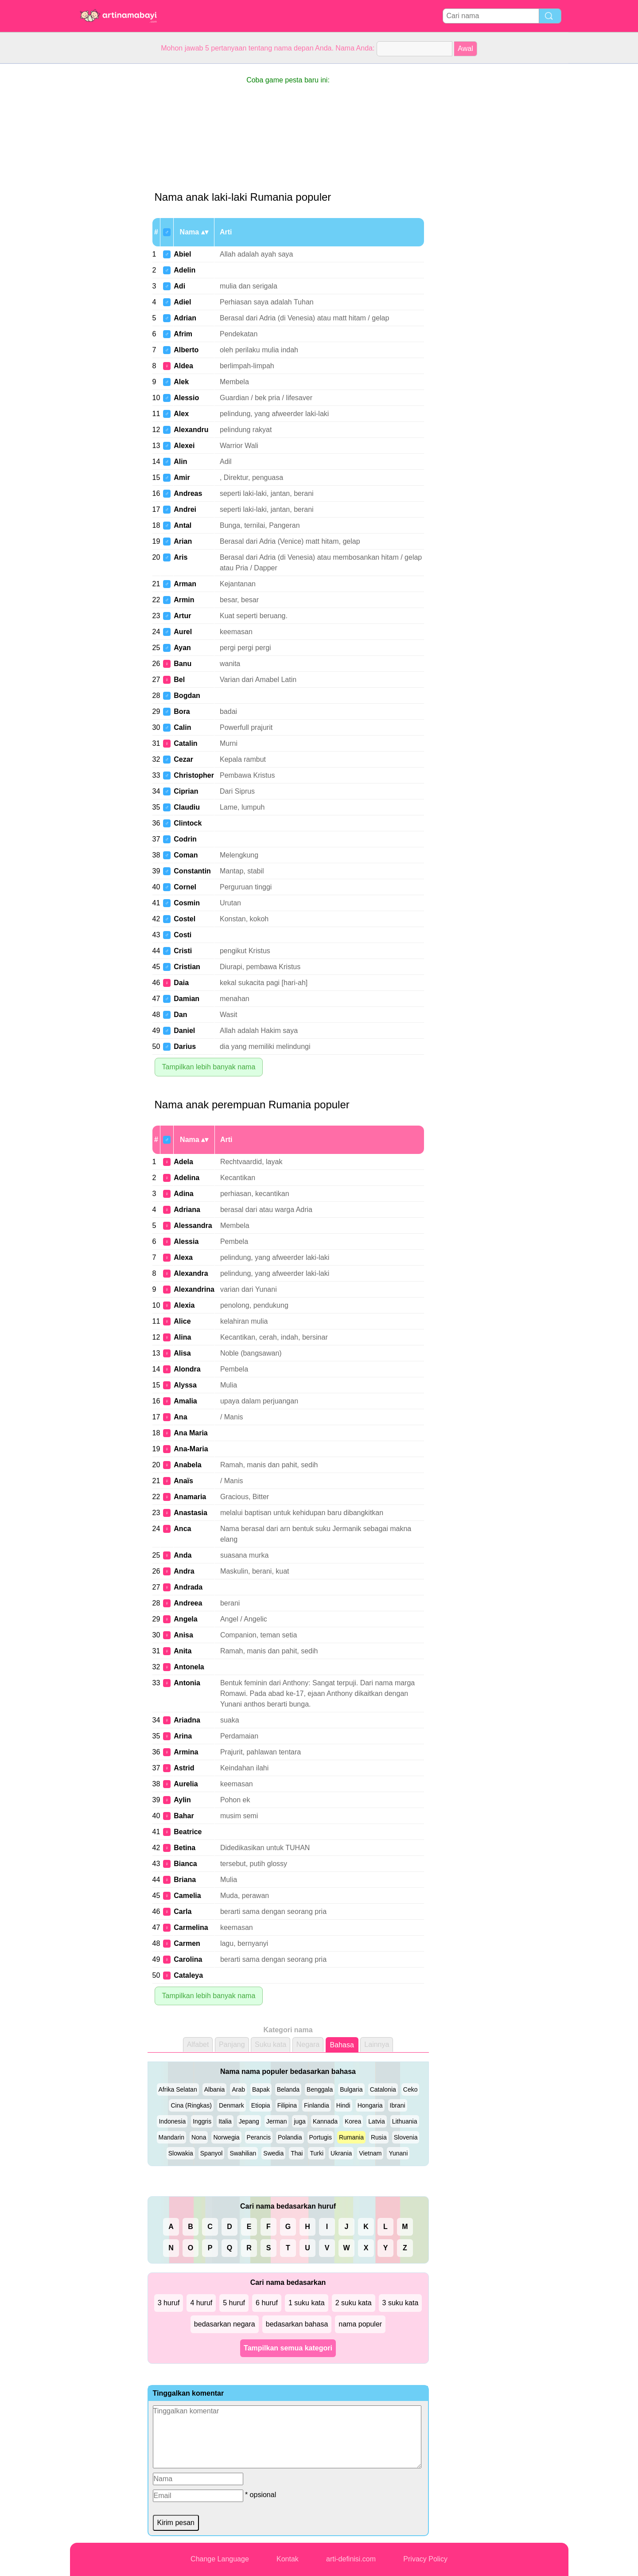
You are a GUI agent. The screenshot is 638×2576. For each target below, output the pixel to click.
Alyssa (185, 1385)
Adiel (182, 302)
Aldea (183, 366)
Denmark (231, 2105)
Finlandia (316, 2105)
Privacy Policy (425, 2559)
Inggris (202, 2121)
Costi (182, 935)
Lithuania (404, 2121)
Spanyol (211, 2153)
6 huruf (267, 2303)
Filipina (287, 2105)
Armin (184, 600)
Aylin (182, 1800)
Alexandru (191, 429)
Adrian (185, 318)
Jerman (276, 2121)
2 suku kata (353, 2303)
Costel (184, 919)
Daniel (184, 1030)
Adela (183, 1161)
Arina (183, 1736)
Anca (182, 1528)
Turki (316, 2153)
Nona (198, 2137)
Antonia (187, 1683)
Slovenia (406, 2137)
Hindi (343, 2105)
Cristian (187, 966)
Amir (182, 477)
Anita (182, 1651)
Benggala (320, 2089)
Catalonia (383, 2089)
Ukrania (341, 2153)
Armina (186, 1752)
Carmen (187, 1943)
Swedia (273, 2153)
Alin (180, 461)
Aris (180, 557)
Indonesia (172, 2121)
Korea (353, 2121)
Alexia (184, 1305)
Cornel (185, 887)
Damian (186, 998)
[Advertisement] (105, 197)
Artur (182, 616)
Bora (182, 711)
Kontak (287, 2559)
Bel (179, 679)
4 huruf (201, 2303)
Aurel (183, 631)
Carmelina (191, 1927)
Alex (181, 413)
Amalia (185, 1401)
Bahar (184, 1816)
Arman (185, 584)
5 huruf (234, 2303)
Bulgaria (351, 2089)
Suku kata (270, 2044)
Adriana (187, 1209)
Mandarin (171, 2137)
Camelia (187, 1895)
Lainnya (376, 2044)
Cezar (183, 759)
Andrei (185, 509)
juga (299, 2121)
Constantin (192, 871)
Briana (185, 1879)
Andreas (188, 493)
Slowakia (180, 2153)
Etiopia (260, 2105)
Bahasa (342, 2045)
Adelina (186, 1177)
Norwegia (226, 2137)
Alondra (187, 1369)
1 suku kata (306, 2303)
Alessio (186, 397)
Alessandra (193, 1225)
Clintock (188, 823)
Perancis (259, 2137)
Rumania (351, 2137)
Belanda (288, 2089)
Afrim (183, 334)
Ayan (182, 647)
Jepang (249, 2121)
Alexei (184, 445)
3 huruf (169, 2303)
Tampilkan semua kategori (288, 2348)
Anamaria (190, 1496)
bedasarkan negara (224, 2324)
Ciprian (186, 791)
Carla (182, 1911)
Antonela (189, 1667)
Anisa (183, 1635)
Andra (184, 1571)
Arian (183, 541)
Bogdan (187, 695)
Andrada (188, 1587)
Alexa (183, 1257)
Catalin (185, 743)
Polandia (290, 2137)
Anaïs (183, 1481)
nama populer (360, 2324)
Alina (182, 1337)
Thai (297, 2153)
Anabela (187, 1465)
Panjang (232, 2044)
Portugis (320, 2137)
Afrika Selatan (178, 2089)
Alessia (186, 1241)
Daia (181, 982)
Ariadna (187, 1720)
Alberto (186, 350)
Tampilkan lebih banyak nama (209, 1067)
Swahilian (243, 2153)
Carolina (188, 1959)
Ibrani (397, 2105)
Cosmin (187, 903)
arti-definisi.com (351, 2559)
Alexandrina (194, 1289)
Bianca (185, 1863)
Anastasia (190, 1512)
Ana (180, 1417)
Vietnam (370, 2153)
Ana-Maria (191, 1449)
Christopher (194, 775)
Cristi (183, 951)
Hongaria (370, 2105)
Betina (184, 1847)
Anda (182, 1555)
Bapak (261, 2089)
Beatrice (188, 1832)
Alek (181, 382)
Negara (307, 2044)
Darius (185, 1046)
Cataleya (188, 1975)
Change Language (220, 2559)
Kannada (325, 2121)
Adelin (184, 270)
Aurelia (186, 1784)
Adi (179, 286)
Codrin (185, 839)
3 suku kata (400, 2303)
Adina (183, 1193)
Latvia (376, 2121)
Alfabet (198, 2044)
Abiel (182, 254)
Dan (180, 1014)
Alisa (182, 1353)
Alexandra (191, 1273)
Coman (186, 855)
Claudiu (187, 807)
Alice (182, 1321)
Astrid (184, 1768)
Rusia (379, 2137)
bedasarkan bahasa (297, 2324)
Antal (182, 525)
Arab (238, 2089)
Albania (214, 2089)
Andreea (188, 1603)
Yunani (398, 2153)
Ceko (410, 2089)
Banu (182, 663)
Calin (182, 727)
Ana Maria (190, 1433)
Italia (225, 2121)
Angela (185, 1619)
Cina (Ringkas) (191, 2105)
